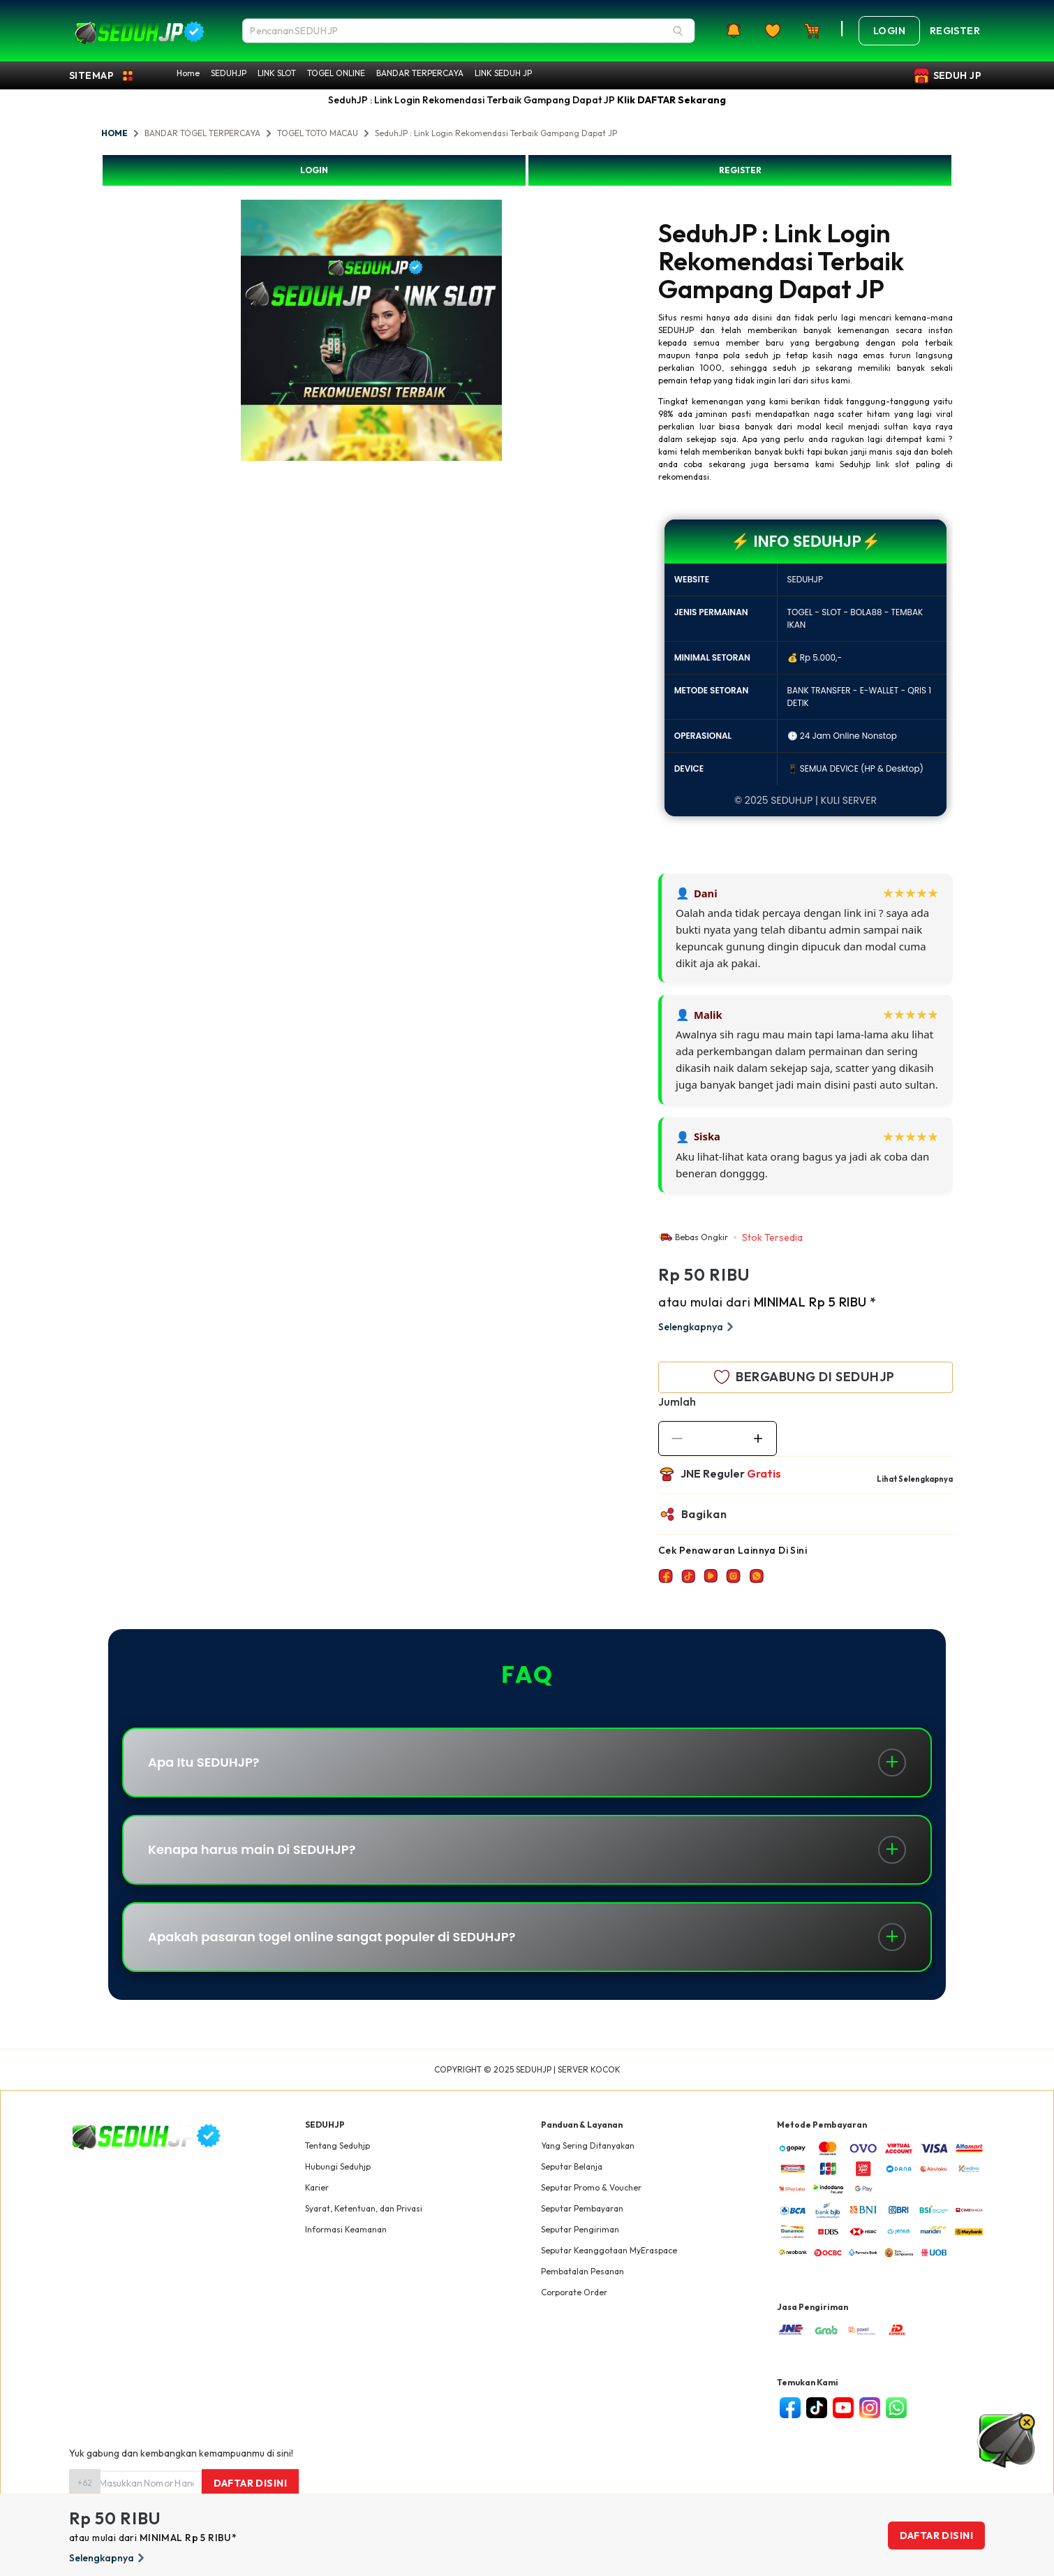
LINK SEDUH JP (503, 73)
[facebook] (790, 2407)
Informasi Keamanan (346, 2229)
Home (188, 73)
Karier (317, 2187)
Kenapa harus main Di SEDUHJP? (251, 1849)
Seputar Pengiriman (580, 2229)
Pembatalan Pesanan (582, 2271)
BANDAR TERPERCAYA (419, 73)
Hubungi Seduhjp (338, 2166)
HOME (114, 133)
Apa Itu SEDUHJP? (204, 1762)
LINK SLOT (277, 73)
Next (512, 332)
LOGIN (314, 170)
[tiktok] (816, 2407)
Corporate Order (574, 2292)
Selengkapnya (697, 1327)
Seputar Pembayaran (582, 2208)
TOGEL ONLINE (336, 73)
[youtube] (843, 2407)
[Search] (678, 31)
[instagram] (869, 2407)
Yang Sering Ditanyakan (587, 2145)
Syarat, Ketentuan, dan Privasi (363, 2208)
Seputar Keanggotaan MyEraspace (609, 2250)
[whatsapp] (896, 2407)
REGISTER (740, 170)
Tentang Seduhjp (337, 2145)
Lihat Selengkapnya (915, 1479)
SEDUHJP (228, 73)
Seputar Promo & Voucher (591, 2187)
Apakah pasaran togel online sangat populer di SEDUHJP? (331, 1936)
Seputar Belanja (571, 2166)
